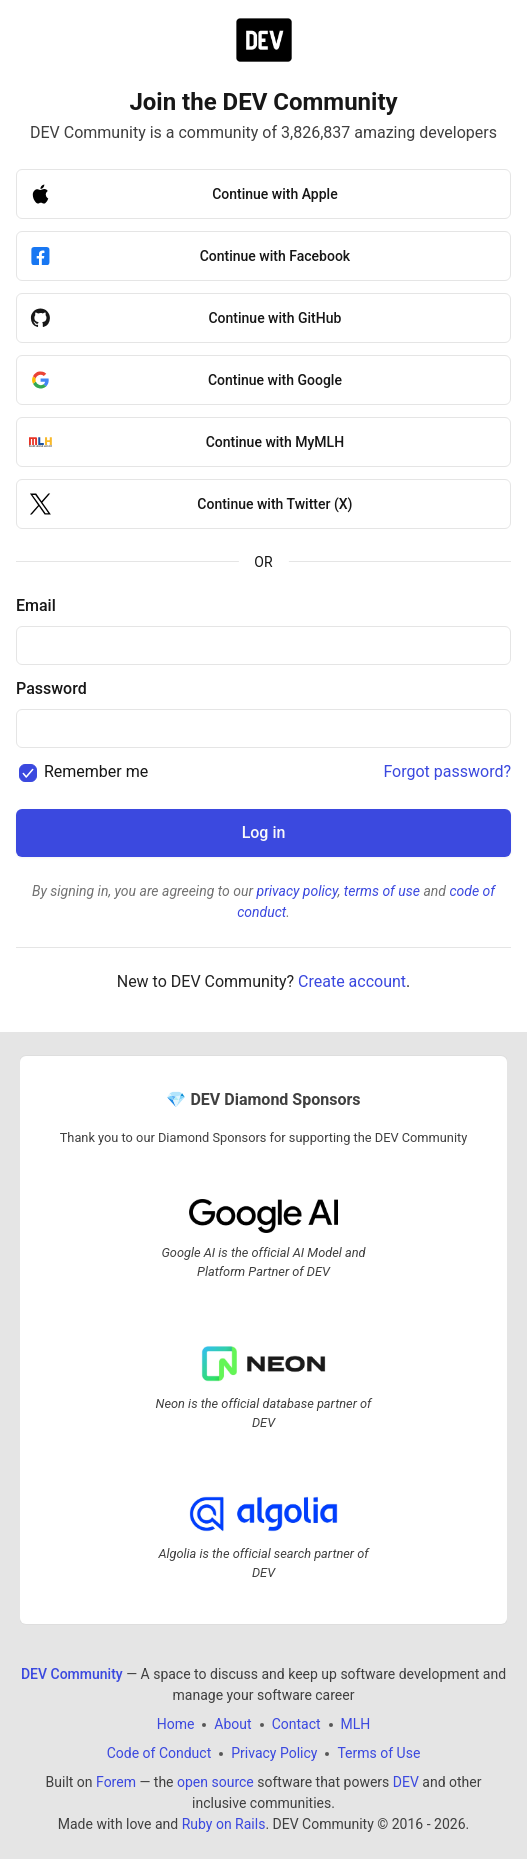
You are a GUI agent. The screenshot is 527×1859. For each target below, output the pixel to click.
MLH (356, 1724)
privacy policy (297, 891)
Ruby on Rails (224, 1824)
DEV (406, 1782)
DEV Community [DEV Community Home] (72, 1674)
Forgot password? (447, 771)
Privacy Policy (274, 1753)
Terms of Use (378, 1753)
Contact (296, 1724)
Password (51, 688)
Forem (116, 1782)
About (232, 1724)
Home (176, 1724)
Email (36, 605)
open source (215, 1782)
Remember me (96, 771)
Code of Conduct (159, 1753)
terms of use (382, 891)
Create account (352, 981)
